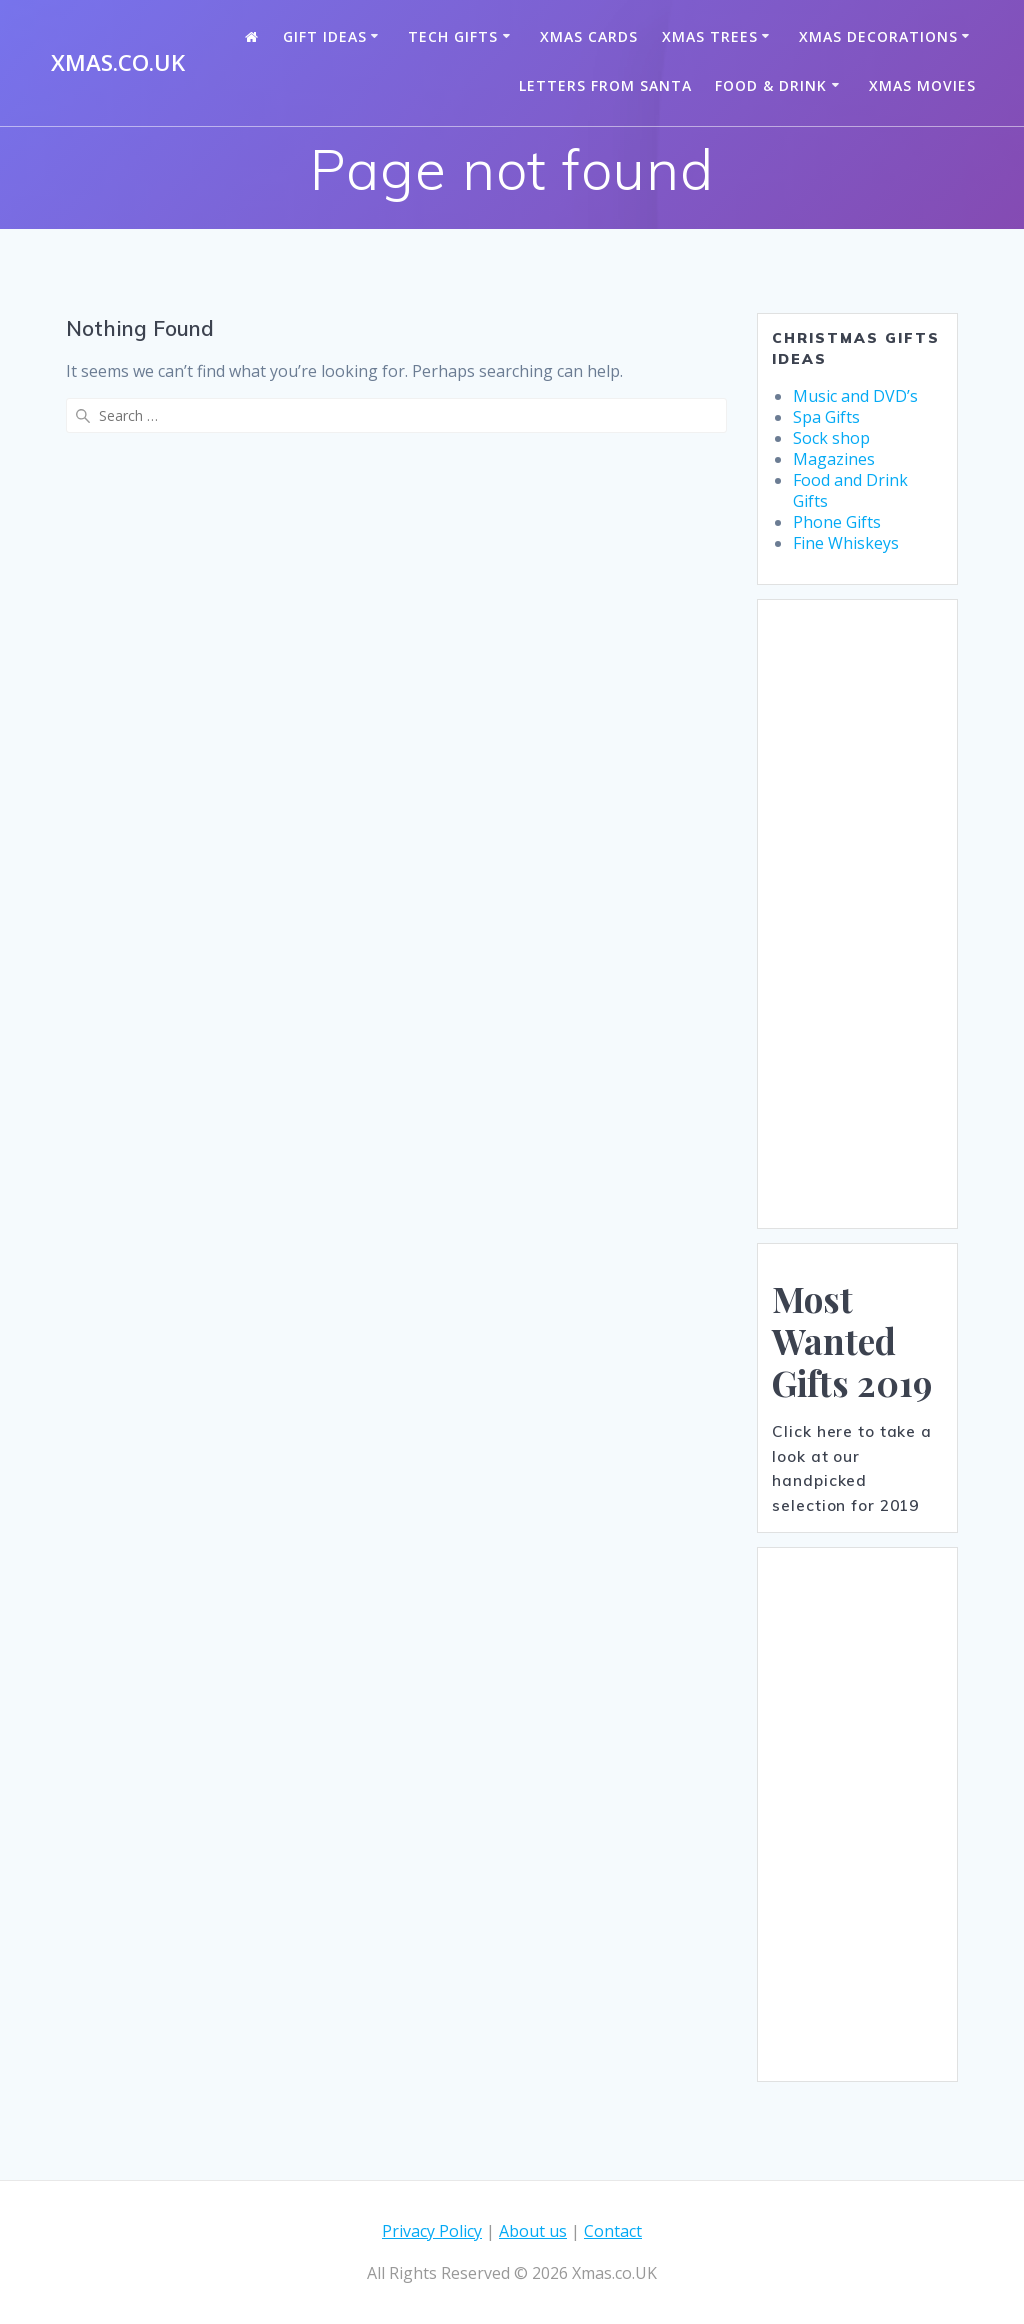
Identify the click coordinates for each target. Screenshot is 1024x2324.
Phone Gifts (837, 522)
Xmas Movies (922, 85)
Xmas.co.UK (118, 63)
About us (533, 2231)
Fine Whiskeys (846, 543)
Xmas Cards (589, 36)
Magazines (834, 459)
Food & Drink (771, 85)
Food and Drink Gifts (850, 490)
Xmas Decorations (878, 36)
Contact (613, 2231)
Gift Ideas (325, 36)
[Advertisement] (857, 914)
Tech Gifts (453, 36)
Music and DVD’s (855, 396)
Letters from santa (605, 85)
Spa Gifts (826, 417)
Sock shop (831, 438)
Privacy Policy (432, 2231)
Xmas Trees (710, 36)
